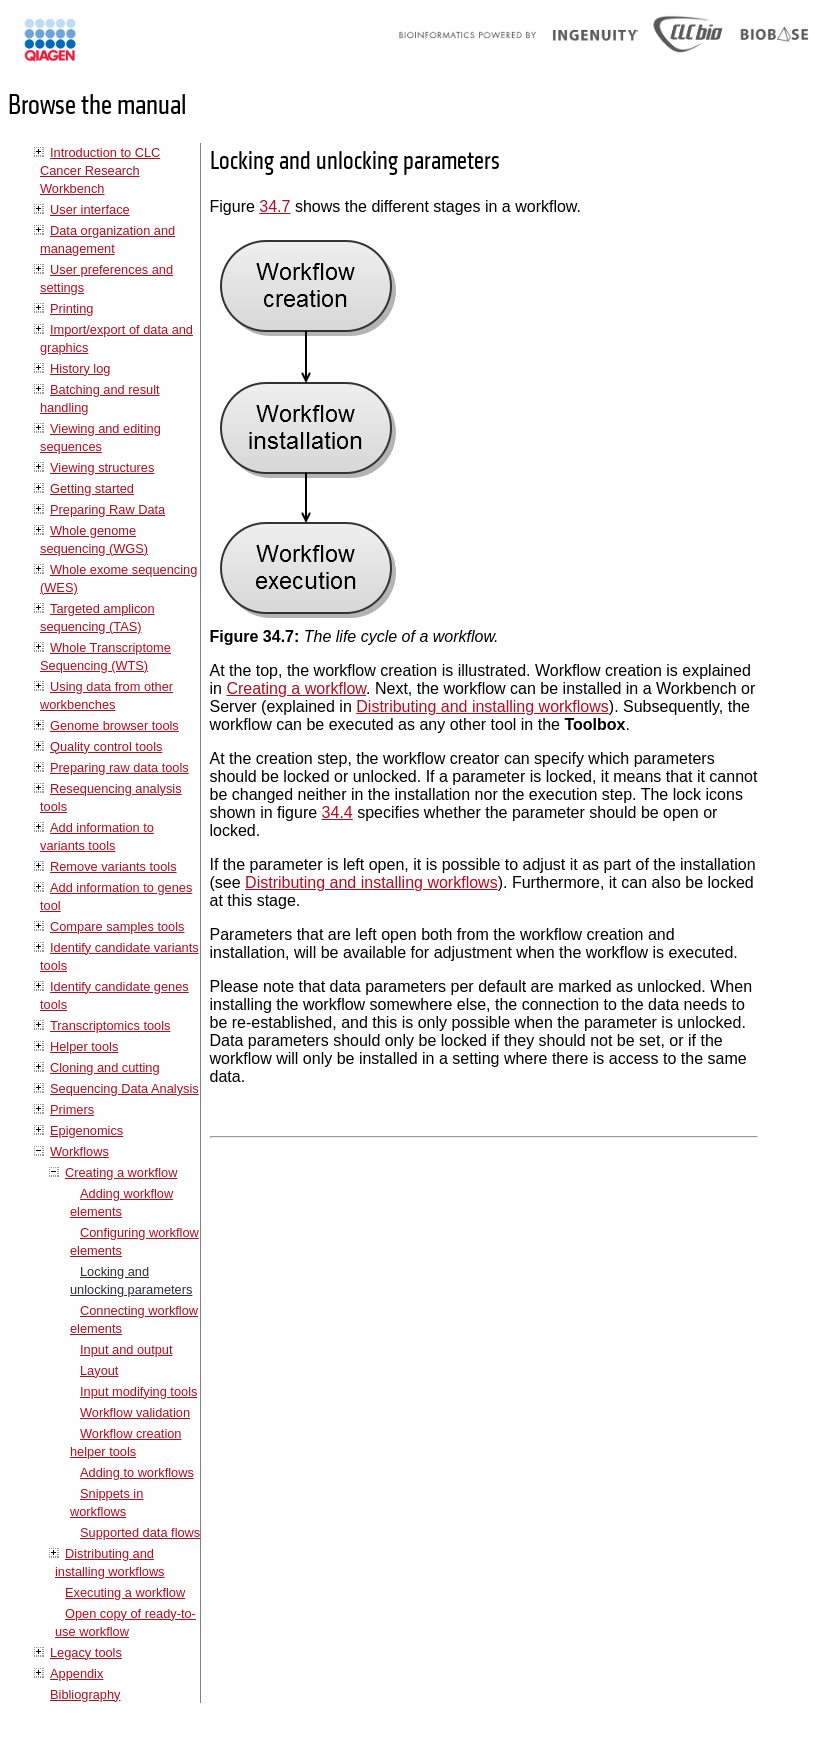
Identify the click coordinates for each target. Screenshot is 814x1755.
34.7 (274, 206)
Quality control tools (106, 746)
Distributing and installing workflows (482, 706)
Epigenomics (86, 1130)
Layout (99, 1370)
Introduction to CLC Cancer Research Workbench (100, 170)
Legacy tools (86, 1652)
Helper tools (84, 1046)
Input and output (126, 1349)
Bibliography (85, 1694)
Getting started (92, 488)
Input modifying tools (138, 1391)
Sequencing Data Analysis (124, 1088)
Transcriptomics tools (110, 1025)
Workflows (79, 1151)
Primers (72, 1109)
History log (80, 368)
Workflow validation (135, 1412)
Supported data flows (140, 1532)
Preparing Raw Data (107, 509)
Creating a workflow (121, 1172)
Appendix (76, 1673)
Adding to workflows (137, 1472)
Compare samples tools (117, 926)
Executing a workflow (125, 1592)
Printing (71, 308)
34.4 (337, 812)
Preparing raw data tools (119, 767)
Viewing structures (102, 467)
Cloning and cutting (105, 1067)
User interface (90, 209)
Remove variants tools (113, 866)
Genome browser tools (114, 725)
